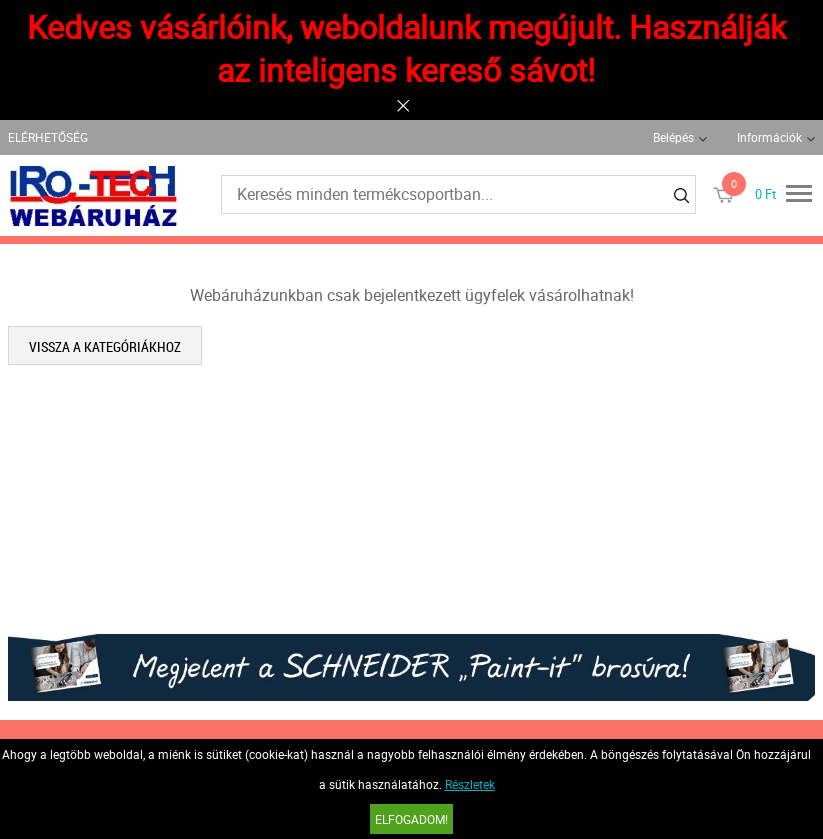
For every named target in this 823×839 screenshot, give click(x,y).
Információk (769, 137)
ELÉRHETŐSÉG (48, 137)
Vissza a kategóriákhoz (105, 346)
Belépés (673, 137)
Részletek (470, 784)
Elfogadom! (411, 819)
